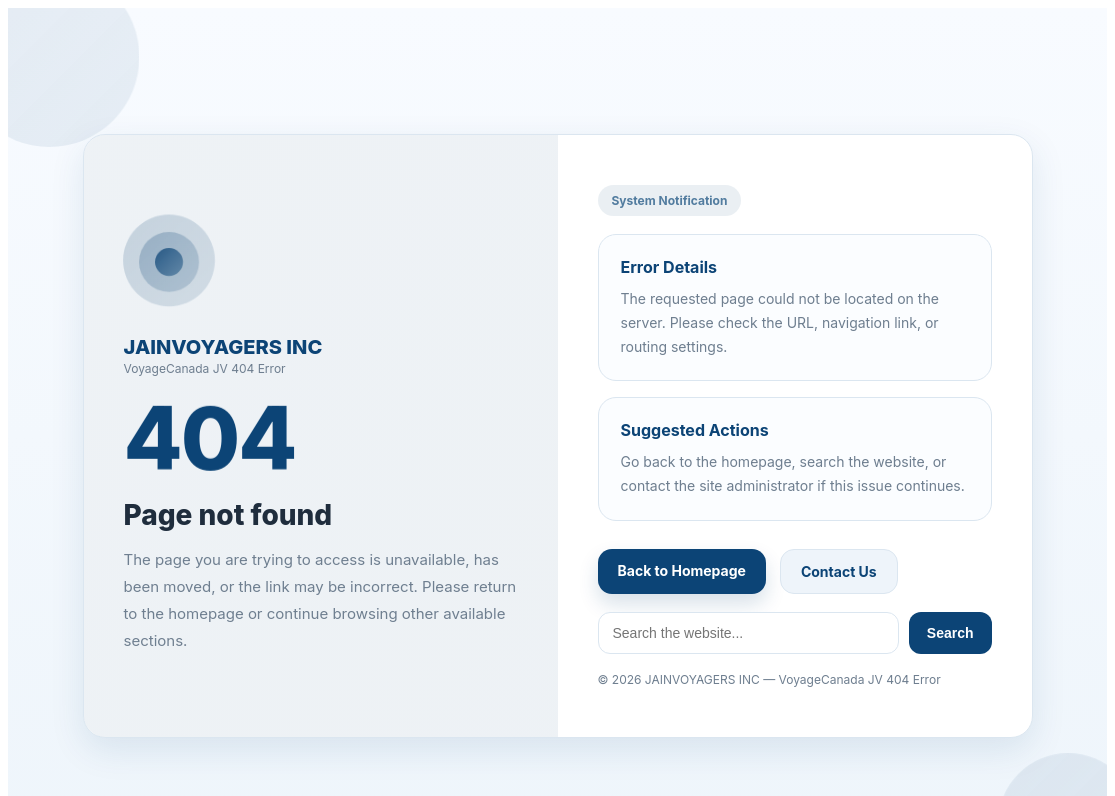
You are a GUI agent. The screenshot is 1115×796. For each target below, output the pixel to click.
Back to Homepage (682, 570)
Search (950, 633)
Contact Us (839, 571)
